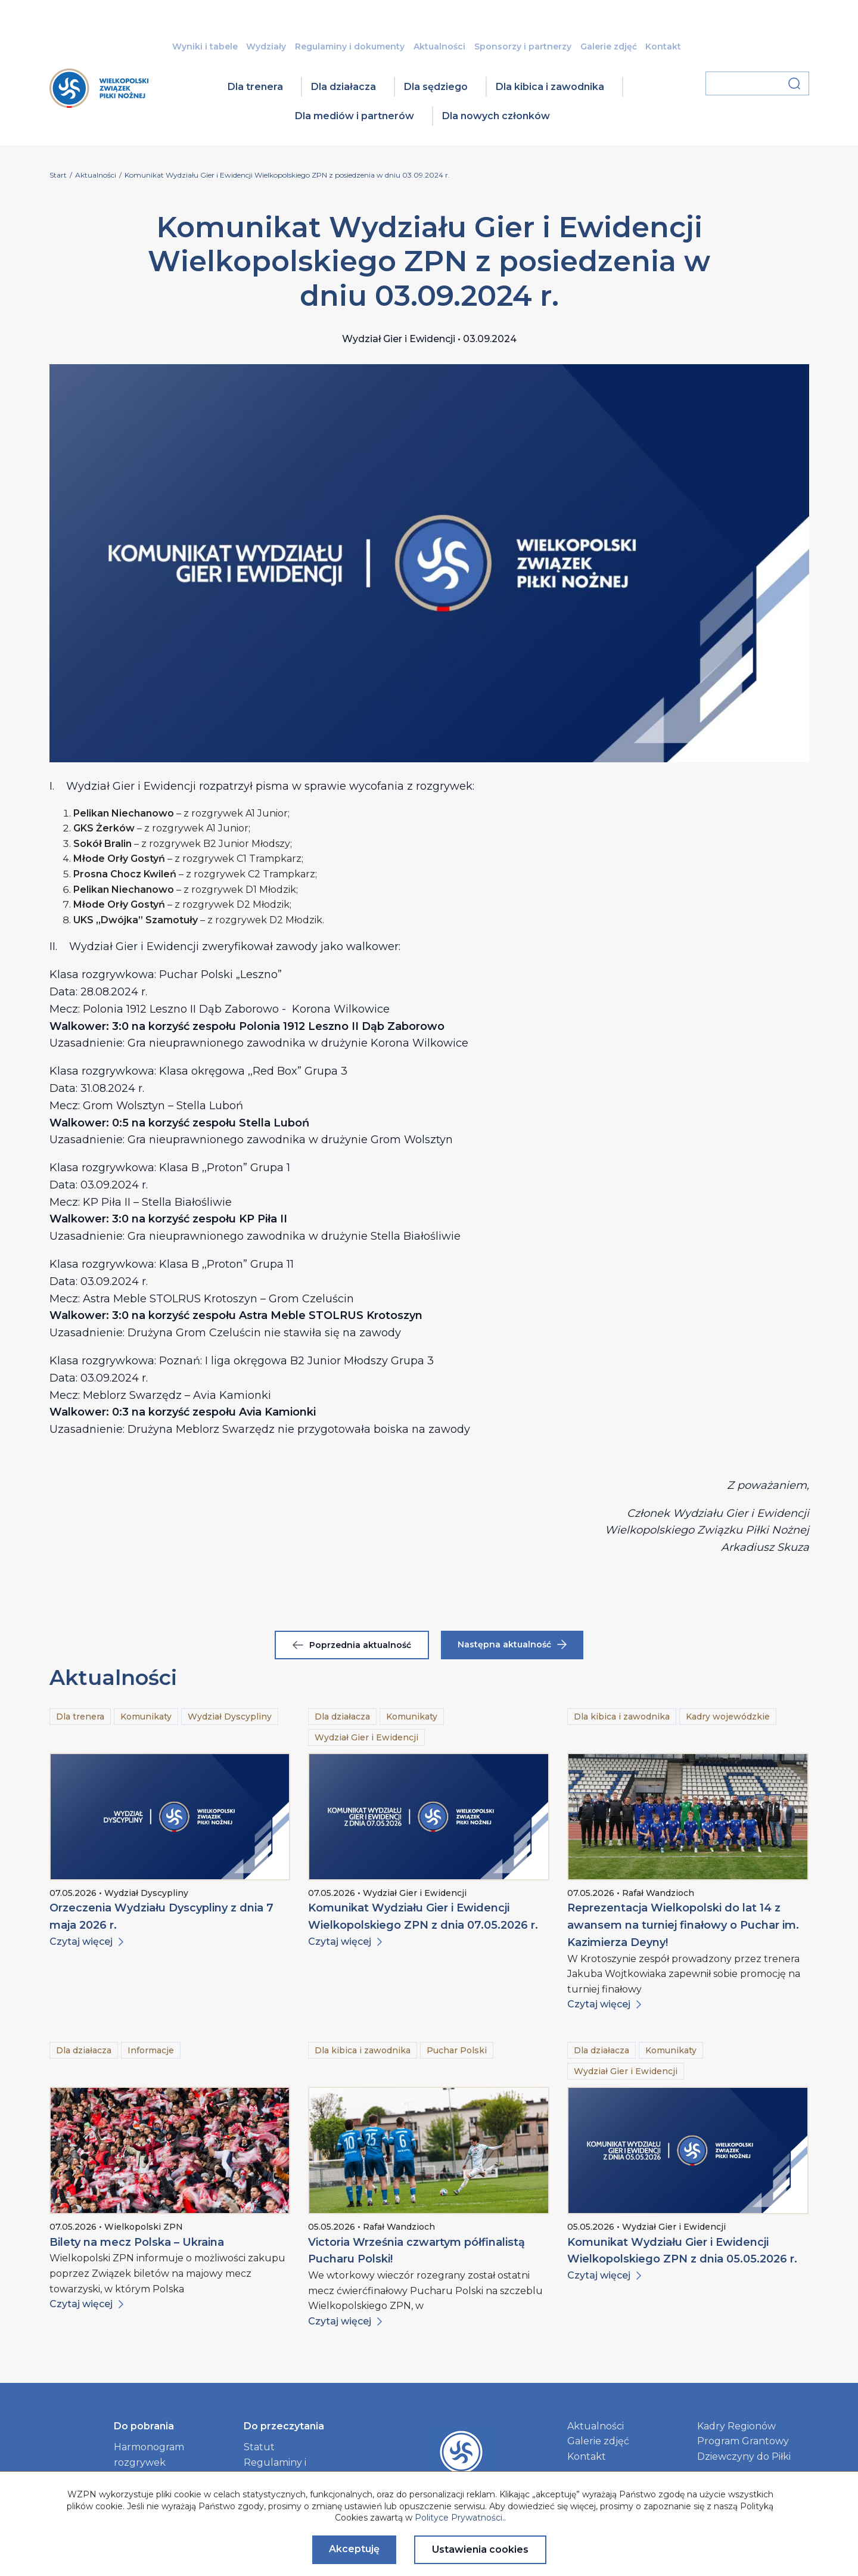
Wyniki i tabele (205, 46)
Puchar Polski (457, 2050)
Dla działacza (343, 86)
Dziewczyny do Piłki (744, 2456)
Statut (259, 2447)
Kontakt (663, 46)
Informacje (151, 2050)
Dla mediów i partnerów (354, 116)
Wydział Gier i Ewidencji (366, 1737)
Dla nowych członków (496, 116)
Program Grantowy (743, 2441)
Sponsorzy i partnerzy (522, 46)
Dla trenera (255, 86)
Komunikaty (146, 1716)
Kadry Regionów (736, 2426)
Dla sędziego (436, 86)
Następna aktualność (512, 1644)
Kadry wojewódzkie (728, 1716)
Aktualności (439, 46)
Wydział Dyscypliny (230, 1716)
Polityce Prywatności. (459, 2517)
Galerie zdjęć (608, 46)
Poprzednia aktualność (352, 1645)
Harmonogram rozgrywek (149, 2454)
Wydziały (266, 46)
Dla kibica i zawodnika (550, 86)
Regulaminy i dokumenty (350, 46)
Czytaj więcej (86, 1941)
